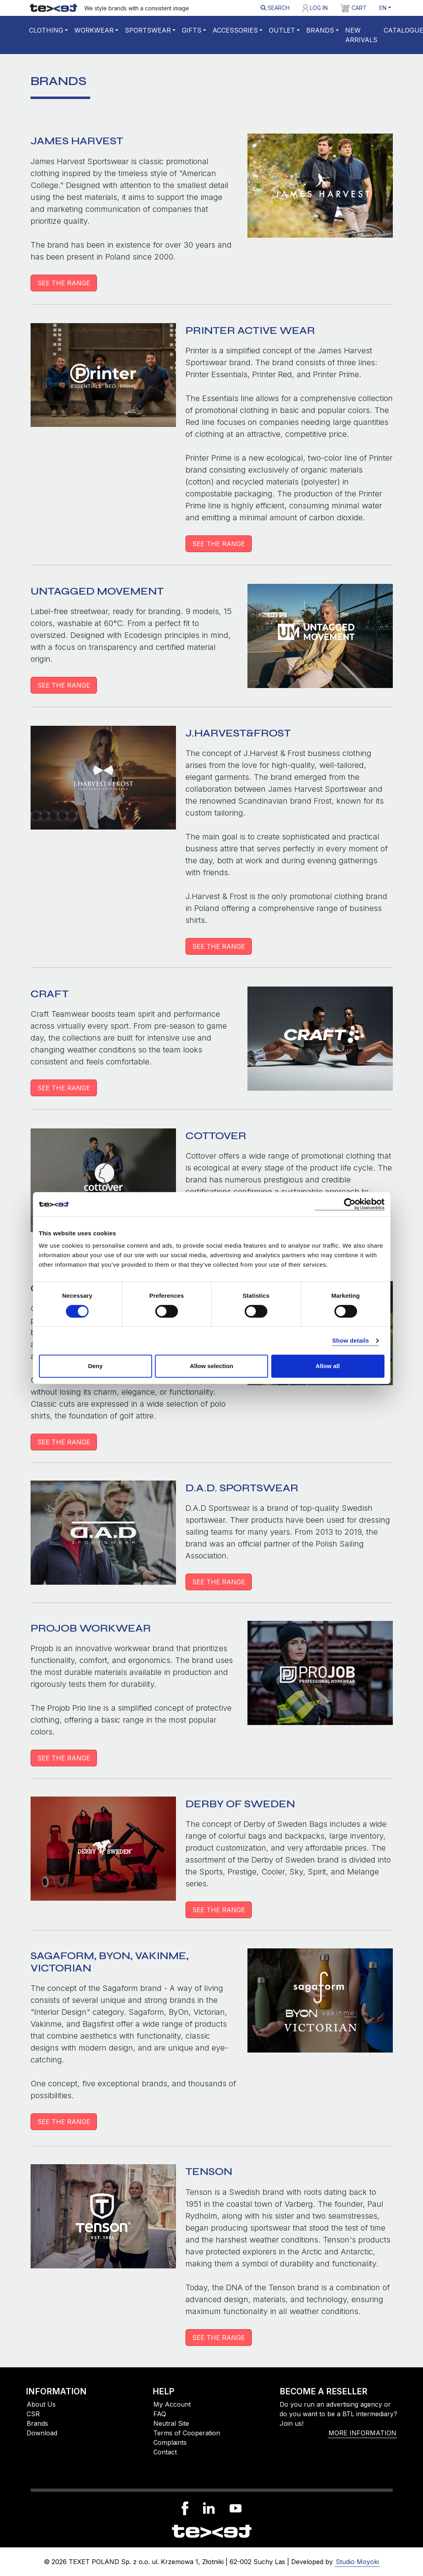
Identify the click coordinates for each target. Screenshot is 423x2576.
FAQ (159, 2414)
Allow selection (211, 1366)
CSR (33, 2414)
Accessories (235, 30)
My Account (172, 2404)
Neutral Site (171, 2423)
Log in (314, 8)
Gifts (191, 30)
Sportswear (148, 30)
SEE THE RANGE (63, 283)
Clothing (46, 30)
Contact (165, 2452)
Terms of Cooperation (186, 2433)
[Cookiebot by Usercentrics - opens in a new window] (349, 1204)
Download (42, 2433)
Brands (320, 30)
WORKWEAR (94, 30)
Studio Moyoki (357, 2562)
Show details (350, 1340)
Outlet (282, 30)
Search (275, 7)
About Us (41, 2404)
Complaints (170, 2442)
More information (362, 2433)
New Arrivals (361, 35)
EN (382, 7)
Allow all (328, 1366)
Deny (95, 1366)
